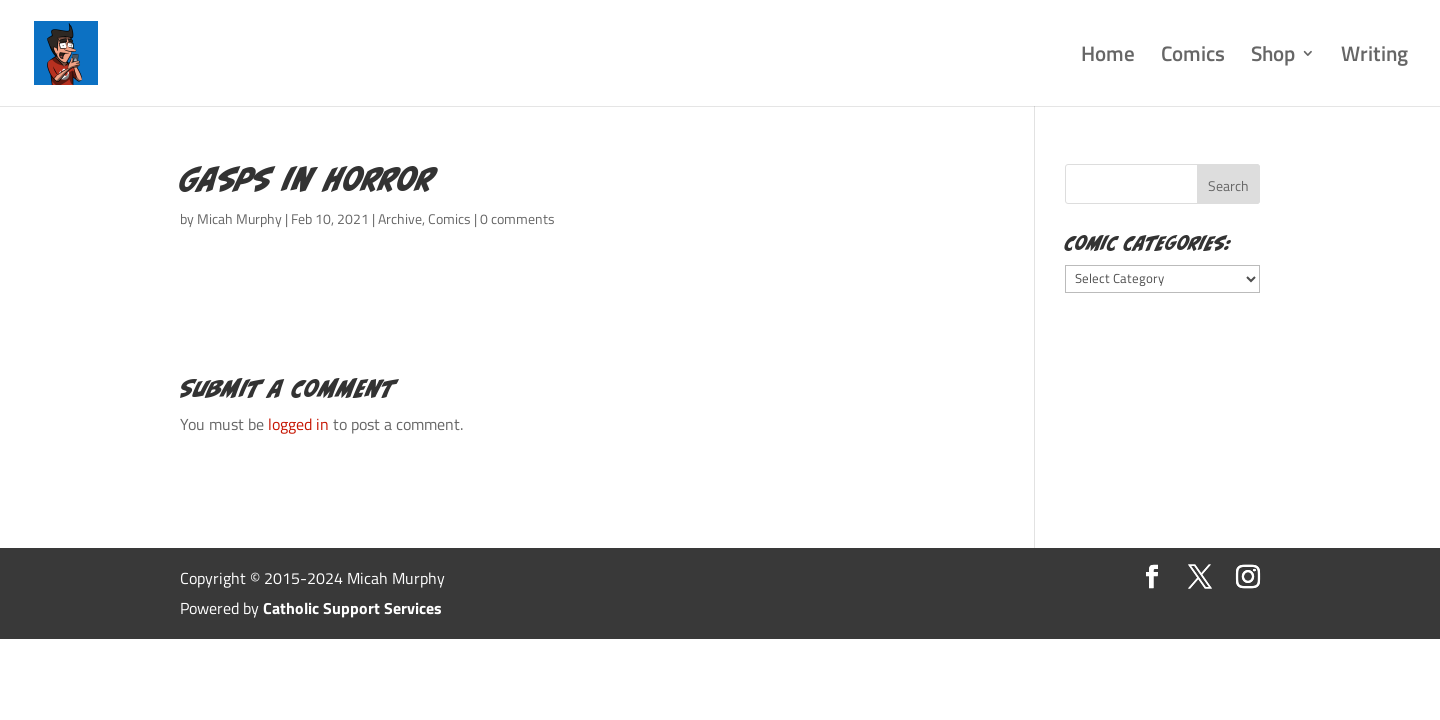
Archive (400, 218)
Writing (1374, 57)
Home (1108, 57)
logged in (298, 424)
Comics (1193, 57)
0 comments (517, 218)
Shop (1273, 57)
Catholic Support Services (352, 608)
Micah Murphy (239, 218)
